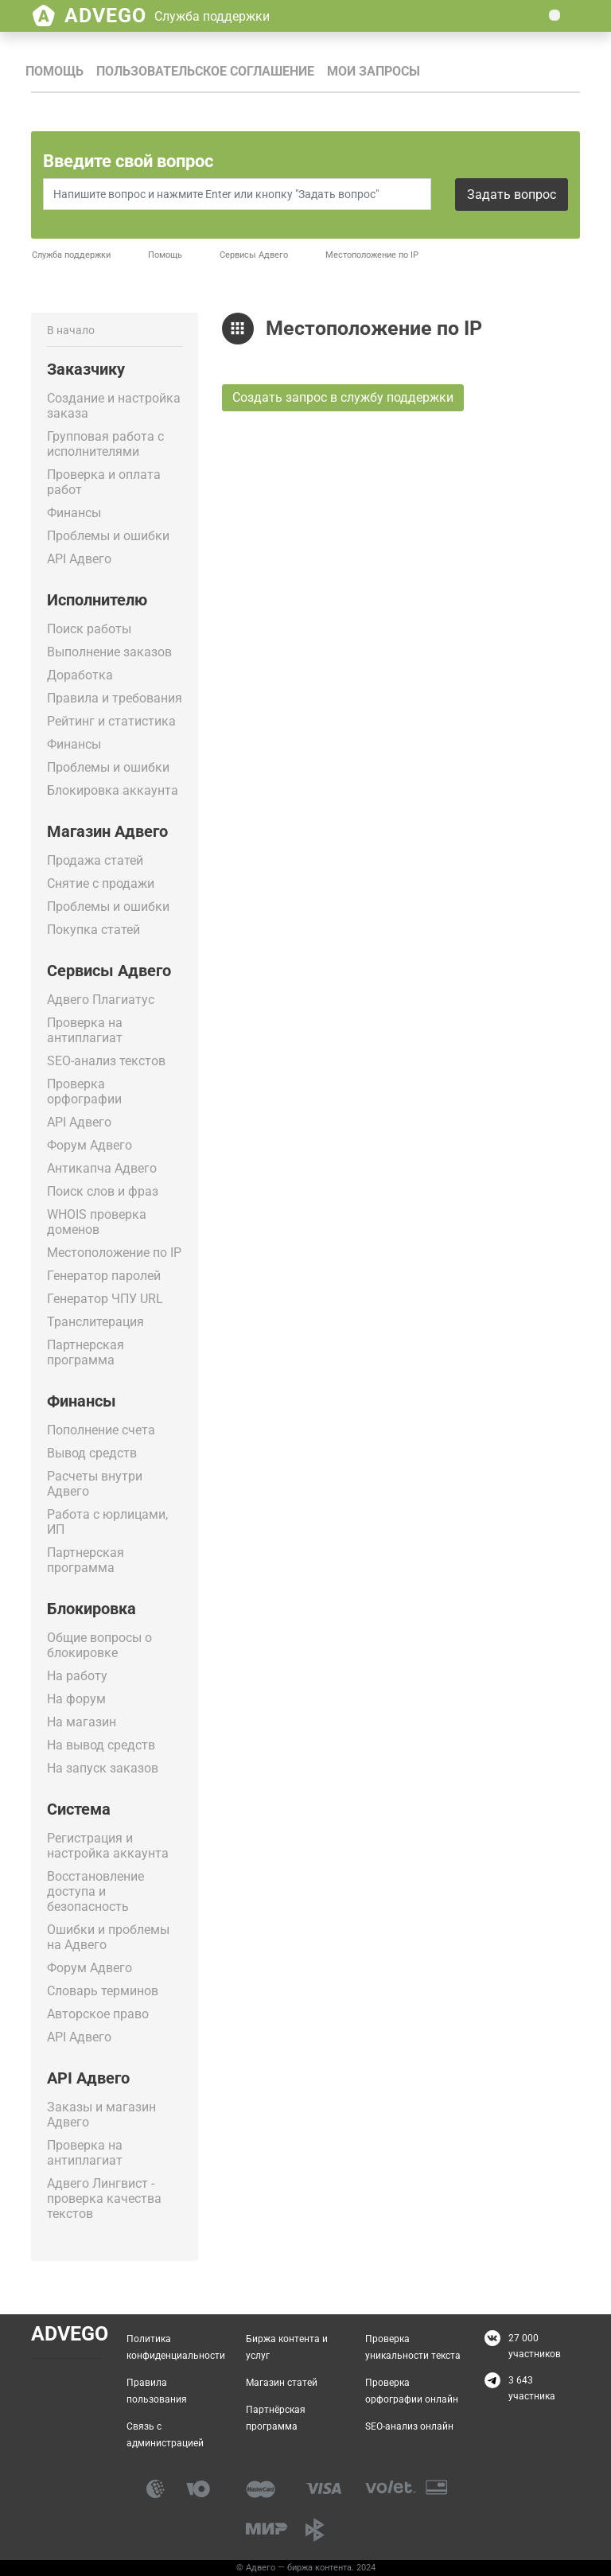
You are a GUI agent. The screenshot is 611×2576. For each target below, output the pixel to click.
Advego (167, 15)
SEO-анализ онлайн (409, 2426)
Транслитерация (95, 1321)
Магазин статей (281, 2382)
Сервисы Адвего (254, 255)
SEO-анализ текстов (106, 1060)
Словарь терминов (102, 1990)
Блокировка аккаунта (112, 790)
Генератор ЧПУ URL (105, 1298)
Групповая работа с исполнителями (105, 444)
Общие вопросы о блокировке (99, 1645)
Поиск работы (89, 628)
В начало (71, 330)
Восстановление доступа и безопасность (95, 1891)
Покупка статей (93, 929)
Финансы (74, 512)
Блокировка (91, 1608)
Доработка (80, 675)
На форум (76, 1698)
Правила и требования (114, 698)
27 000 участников (534, 2346)
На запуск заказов (102, 1768)
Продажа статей (95, 860)
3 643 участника (531, 2388)
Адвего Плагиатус (100, 999)
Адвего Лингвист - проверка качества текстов (104, 2198)
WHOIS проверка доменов (96, 1222)
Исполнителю (97, 599)
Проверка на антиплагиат (85, 1030)
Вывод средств (92, 1453)
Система (79, 1809)
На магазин (81, 1722)
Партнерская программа (85, 1352)
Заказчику (86, 369)
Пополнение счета (101, 1430)
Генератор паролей (104, 1275)
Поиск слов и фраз (102, 1191)
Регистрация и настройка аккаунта (108, 1846)
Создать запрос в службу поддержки (342, 397)
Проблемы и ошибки (108, 535)
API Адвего (79, 558)
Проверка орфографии (84, 1091)
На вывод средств (101, 1745)
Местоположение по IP (114, 1252)
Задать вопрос (511, 194)
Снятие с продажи (100, 883)
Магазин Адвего (107, 831)
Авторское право (98, 2013)
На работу (77, 1675)
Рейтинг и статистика (111, 721)
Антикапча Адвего (102, 1168)
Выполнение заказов (109, 652)
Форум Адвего (89, 1145)
